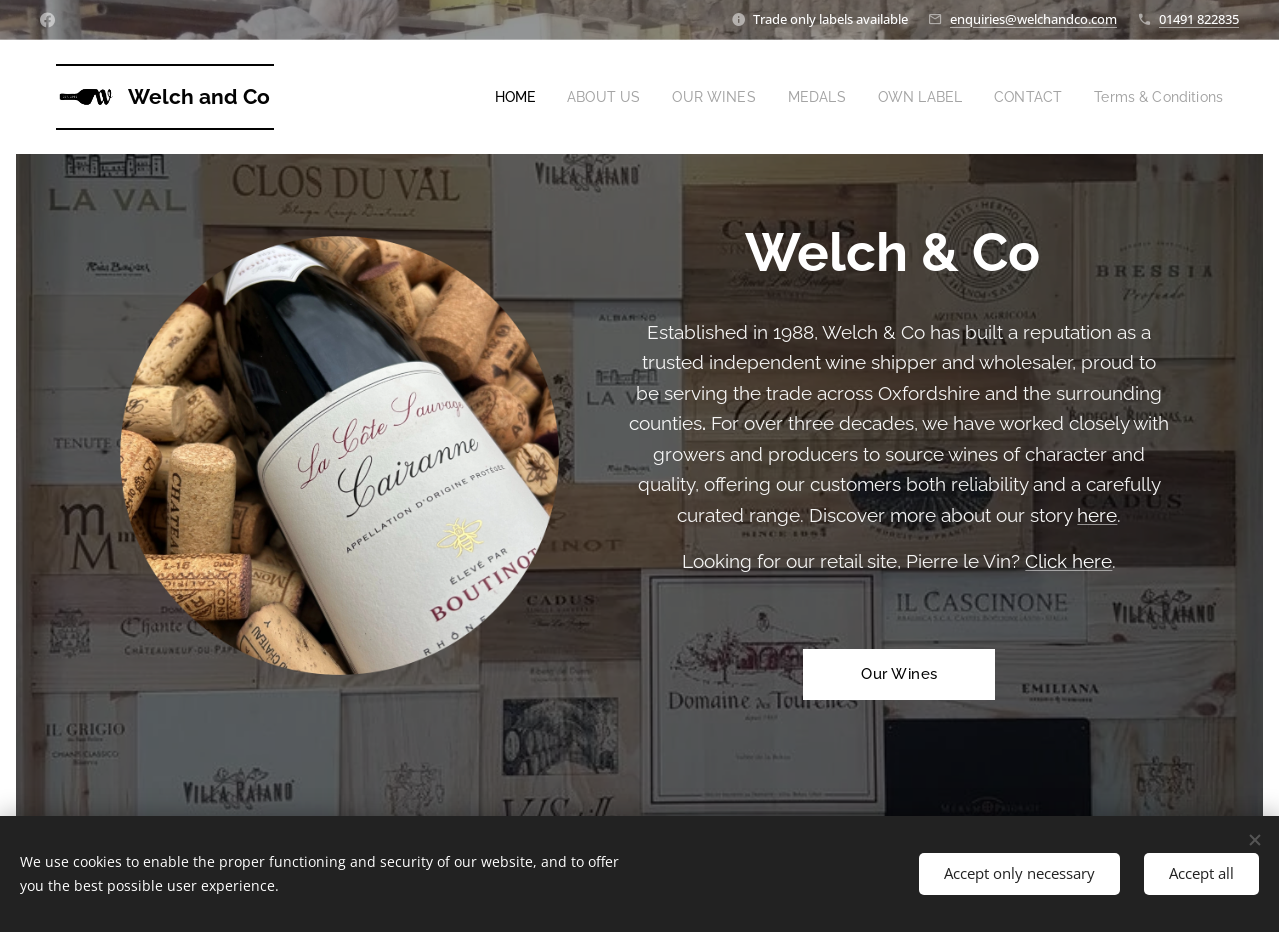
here (1097, 515)
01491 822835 (1199, 19)
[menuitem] (487, 97)
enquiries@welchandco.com (1033, 19)
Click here (1068, 561)
